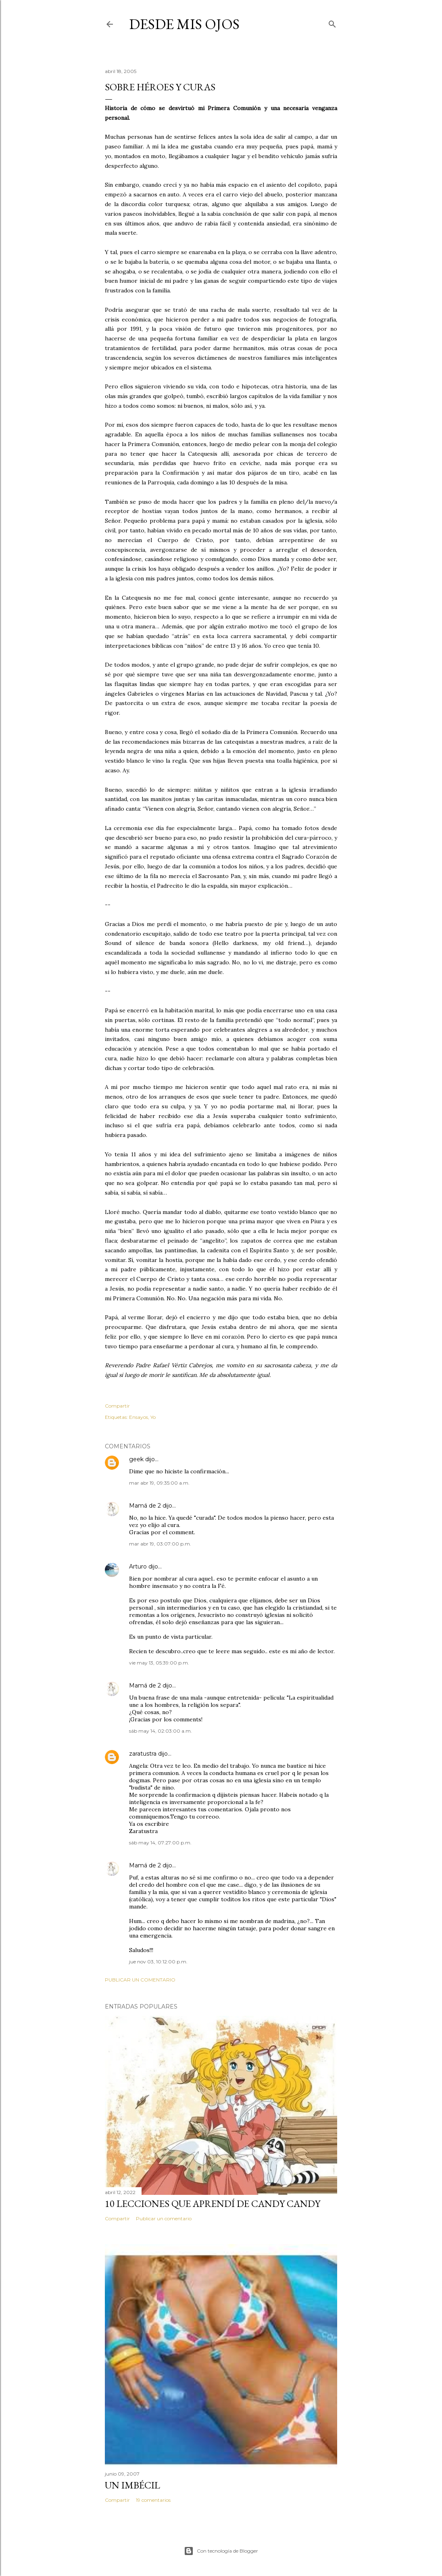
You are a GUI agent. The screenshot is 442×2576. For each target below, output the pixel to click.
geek (136, 1459)
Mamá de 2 (145, 1505)
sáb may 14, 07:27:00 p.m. (160, 1843)
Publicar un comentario (140, 1980)
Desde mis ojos (184, 24)
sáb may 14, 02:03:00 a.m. (160, 1731)
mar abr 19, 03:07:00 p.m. (160, 1544)
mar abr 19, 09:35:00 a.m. (159, 1483)
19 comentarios (153, 2500)
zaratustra (142, 1753)
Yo (153, 1417)
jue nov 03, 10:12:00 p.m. (158, 1962)
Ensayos (138, 1417)
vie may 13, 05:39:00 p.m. (159, 1663)
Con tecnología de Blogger (221, 2551)
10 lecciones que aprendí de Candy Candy (212, 2203)
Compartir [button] (117, 1406)
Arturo (138, 1566)
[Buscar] (332, 22)
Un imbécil (132, 2485)
